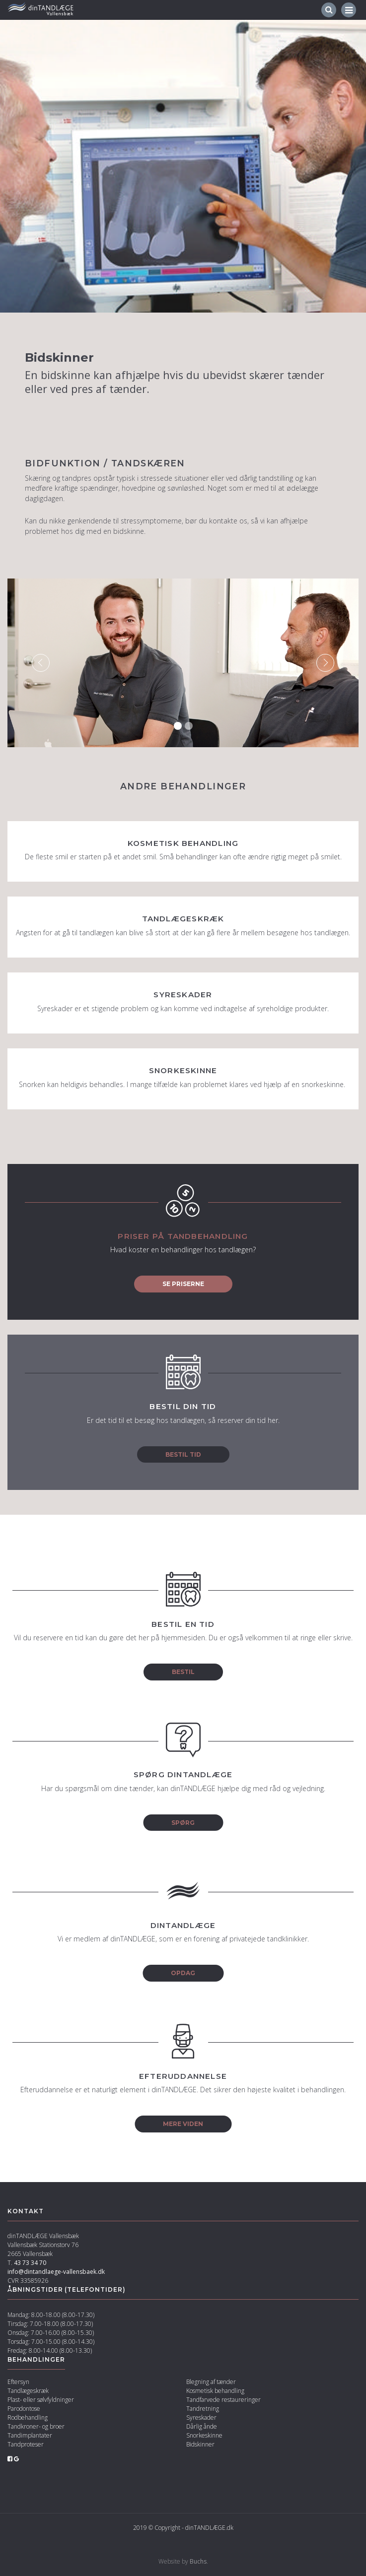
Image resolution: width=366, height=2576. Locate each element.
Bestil (183, 1671)
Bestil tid (183, 1454)
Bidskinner (200, 2444)
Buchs (198, 2561)
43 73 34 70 (30, 2262)
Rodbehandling (27, 2417)
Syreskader (201, 2417)
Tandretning (202, 2408)
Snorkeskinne (204, 2435)
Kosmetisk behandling (215, 2390)
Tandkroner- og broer (36, 2426)
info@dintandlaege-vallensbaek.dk (56, 2271)
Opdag (183, 1973)
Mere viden (183, 2123)
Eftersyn (18, 2382)
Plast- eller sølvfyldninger (40, 2399)
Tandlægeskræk (28, 2390)
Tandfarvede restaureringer (223, 2399)
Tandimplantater (29, 2435)
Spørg (183, 1822)
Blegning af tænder (211, 2382)
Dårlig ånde (201, 2426)
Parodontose (23, 2408)
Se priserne (183, 1284)
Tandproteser (25, 2444)
